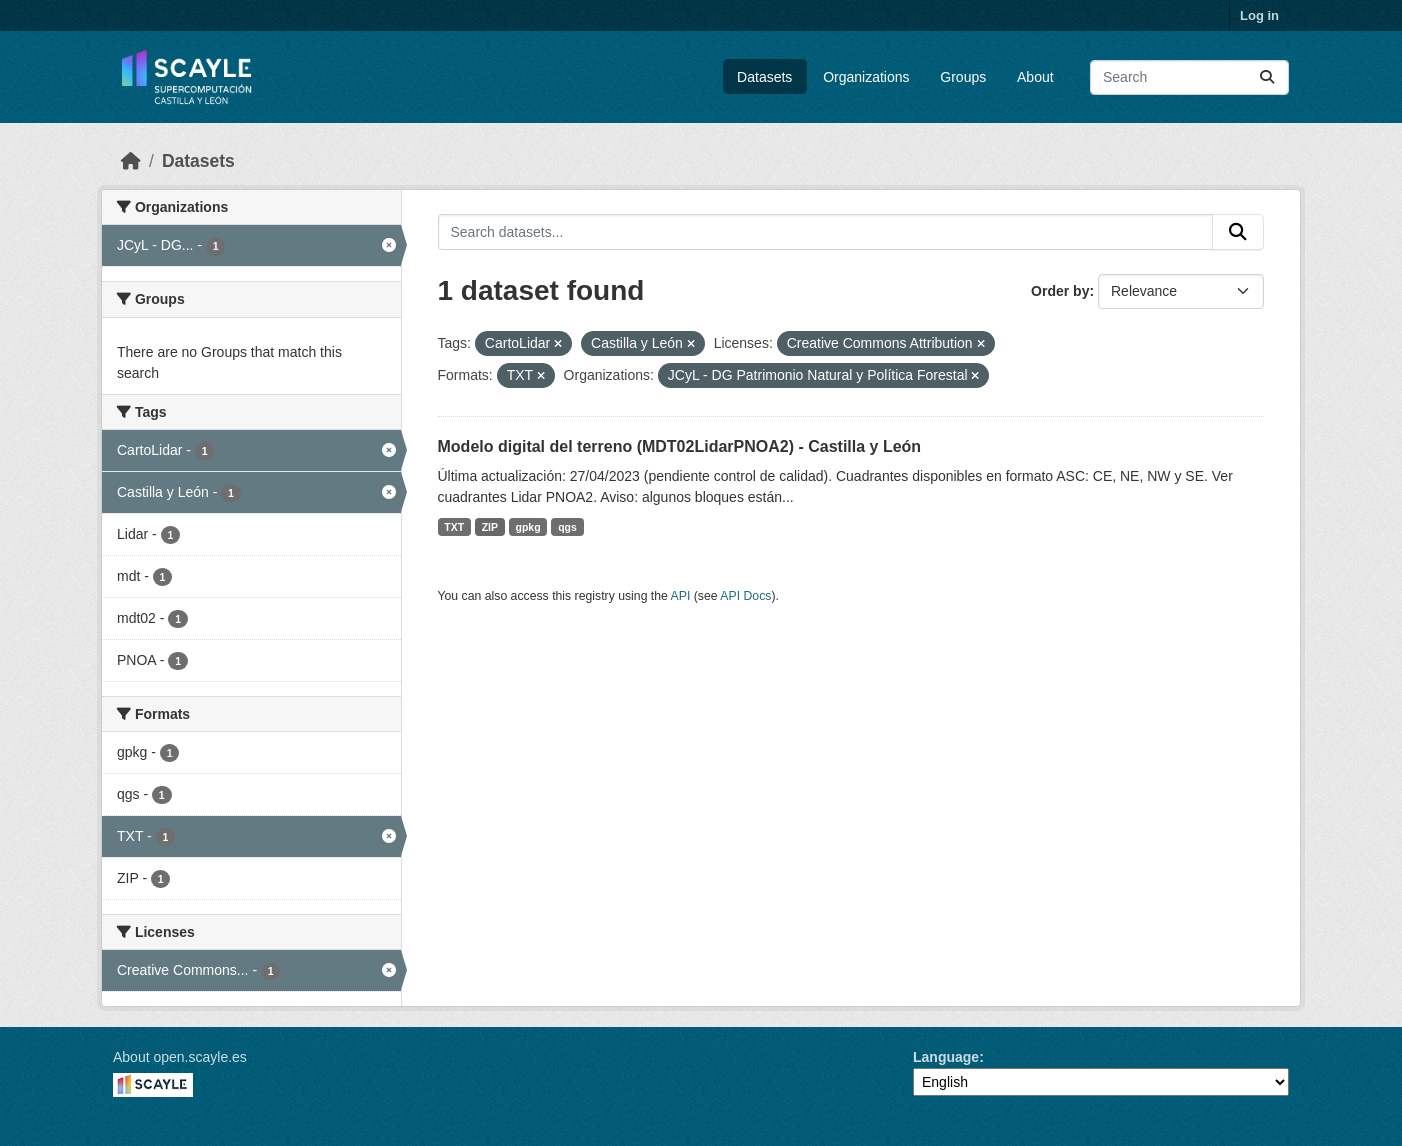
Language (946, 1057)
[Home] (131, 161)
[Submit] (1267, 77)
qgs (567, 527)
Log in (1259, 15)
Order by (1060, 291)
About (1035, 77)
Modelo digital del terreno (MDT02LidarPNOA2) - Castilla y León (680, 446)
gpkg (528, 527)
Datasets (764, 77)
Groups (963, 77)
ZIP (490, 527)
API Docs (745, 596)
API (681, 596)
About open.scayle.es (180, 1057)
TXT (454, 527)
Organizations (866, 77)
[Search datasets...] (1189, 77)
